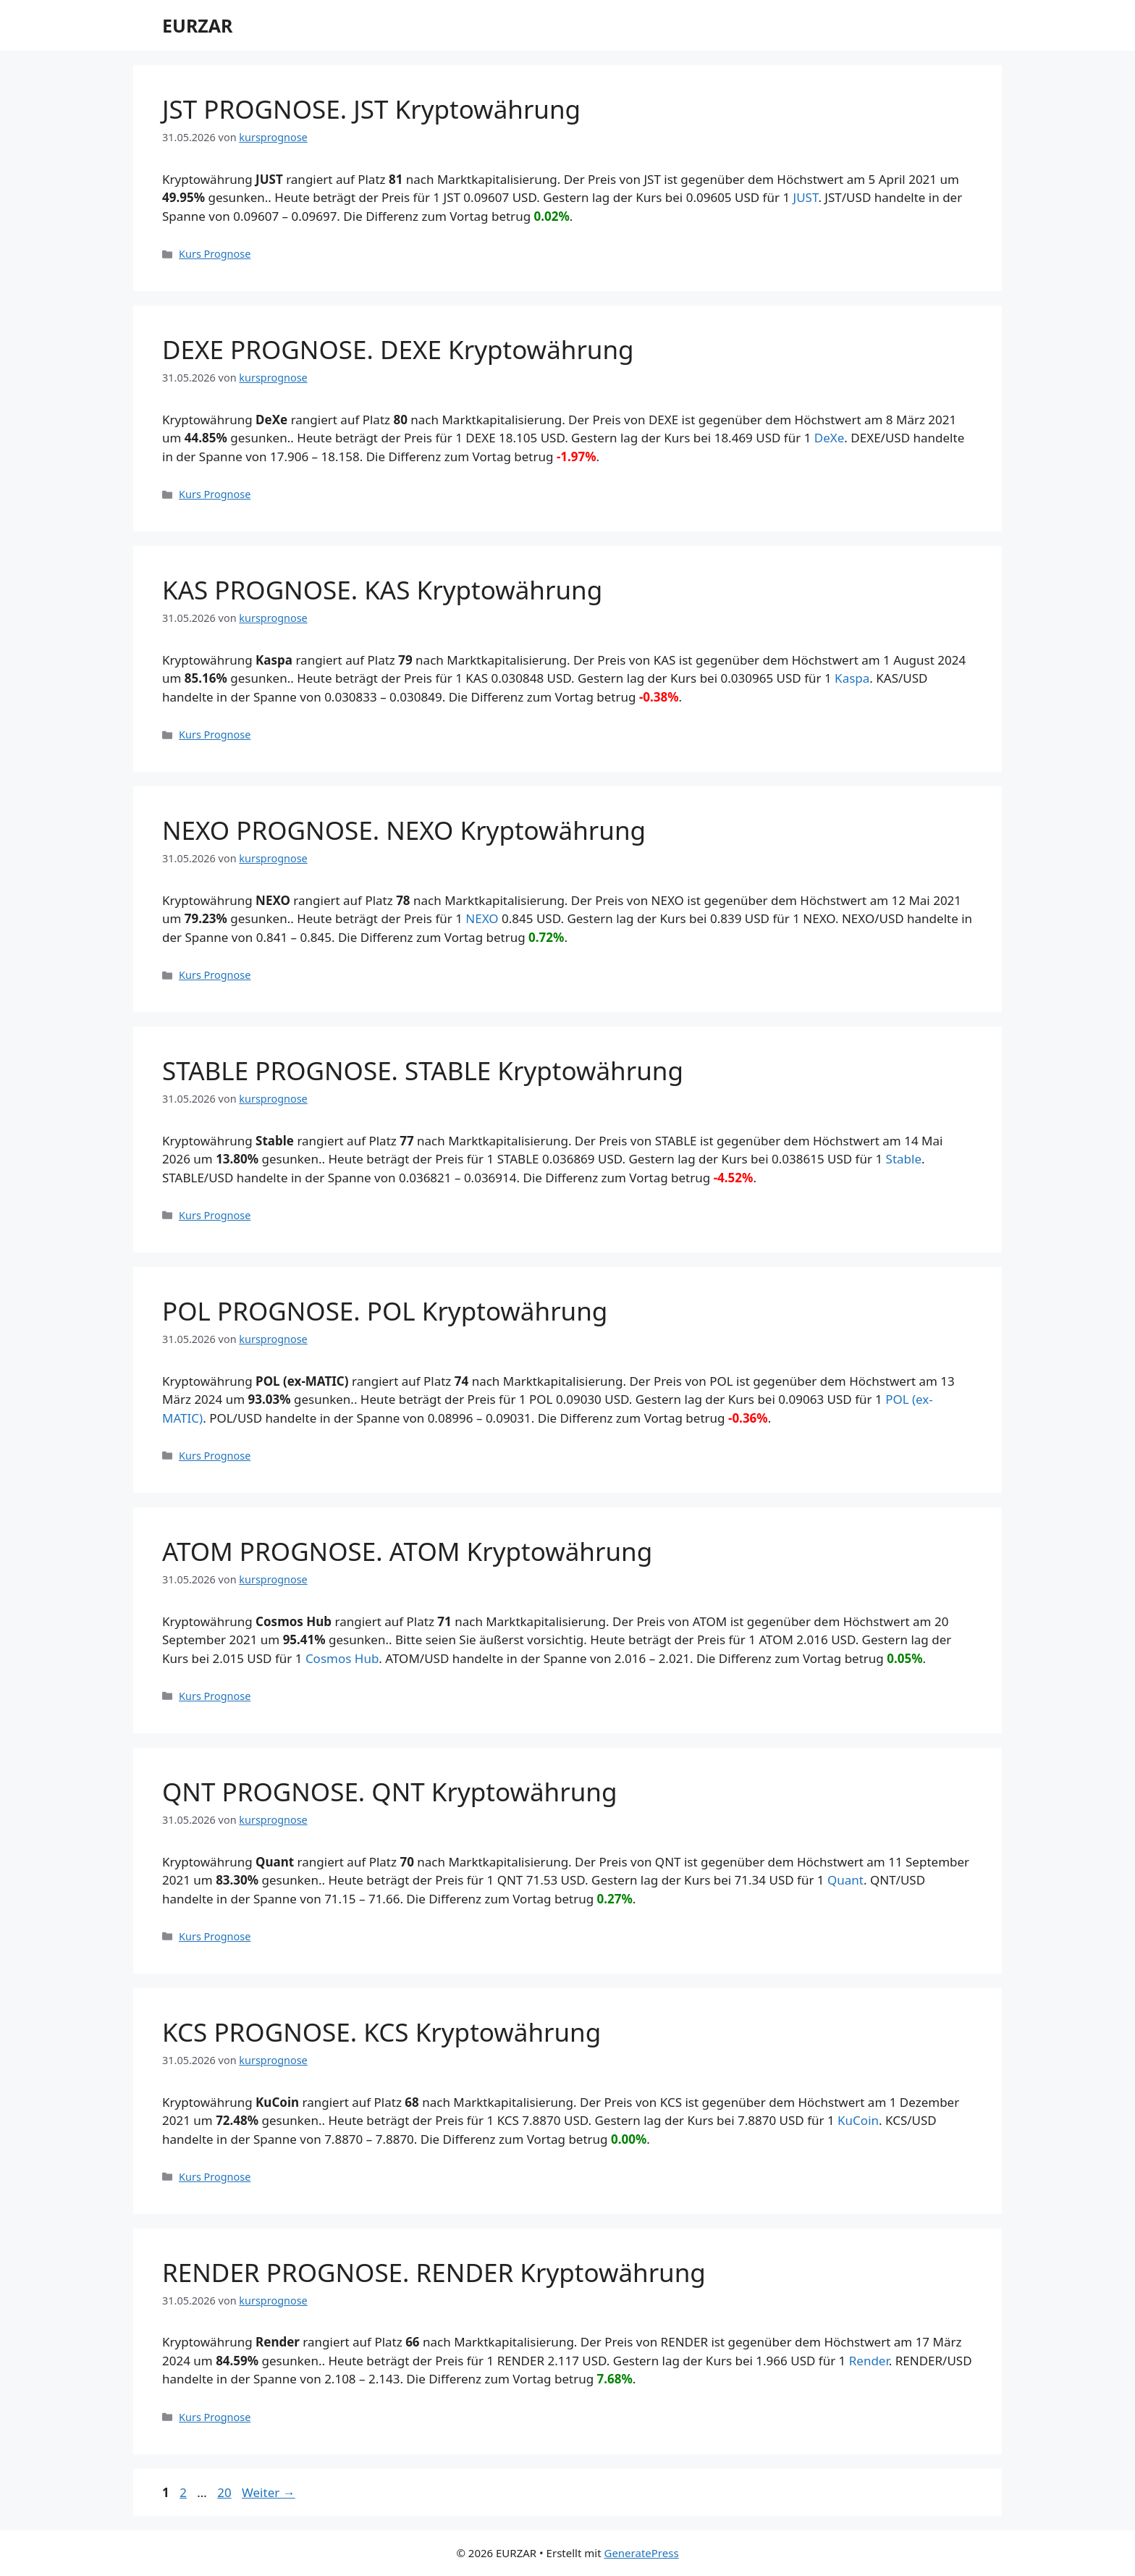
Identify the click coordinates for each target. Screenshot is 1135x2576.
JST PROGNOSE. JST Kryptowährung (371, 109)
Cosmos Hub (342, 1658)
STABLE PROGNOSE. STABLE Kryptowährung (422, 1070)
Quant (845, 1880)
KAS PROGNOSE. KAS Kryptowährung (382, 590)
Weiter (268, 2492)
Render (869, 2360)
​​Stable (903, 1158)
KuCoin (858, 2120)
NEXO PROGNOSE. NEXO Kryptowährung (404, 830)
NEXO (481, 918)
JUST (806, 197)
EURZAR (197, 25)
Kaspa (852, 678)
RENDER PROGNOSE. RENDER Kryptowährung (434, 2272)
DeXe (829, 437)
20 (225, 2492)
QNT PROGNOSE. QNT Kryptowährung (389, 1792)
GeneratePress (641, 2553)
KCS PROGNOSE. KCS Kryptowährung (381, 2032)
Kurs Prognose (214, 254)
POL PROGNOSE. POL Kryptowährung (384, 1311)
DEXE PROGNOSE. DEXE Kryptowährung (398, 349)
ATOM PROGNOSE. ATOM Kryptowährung (407, 1551)
